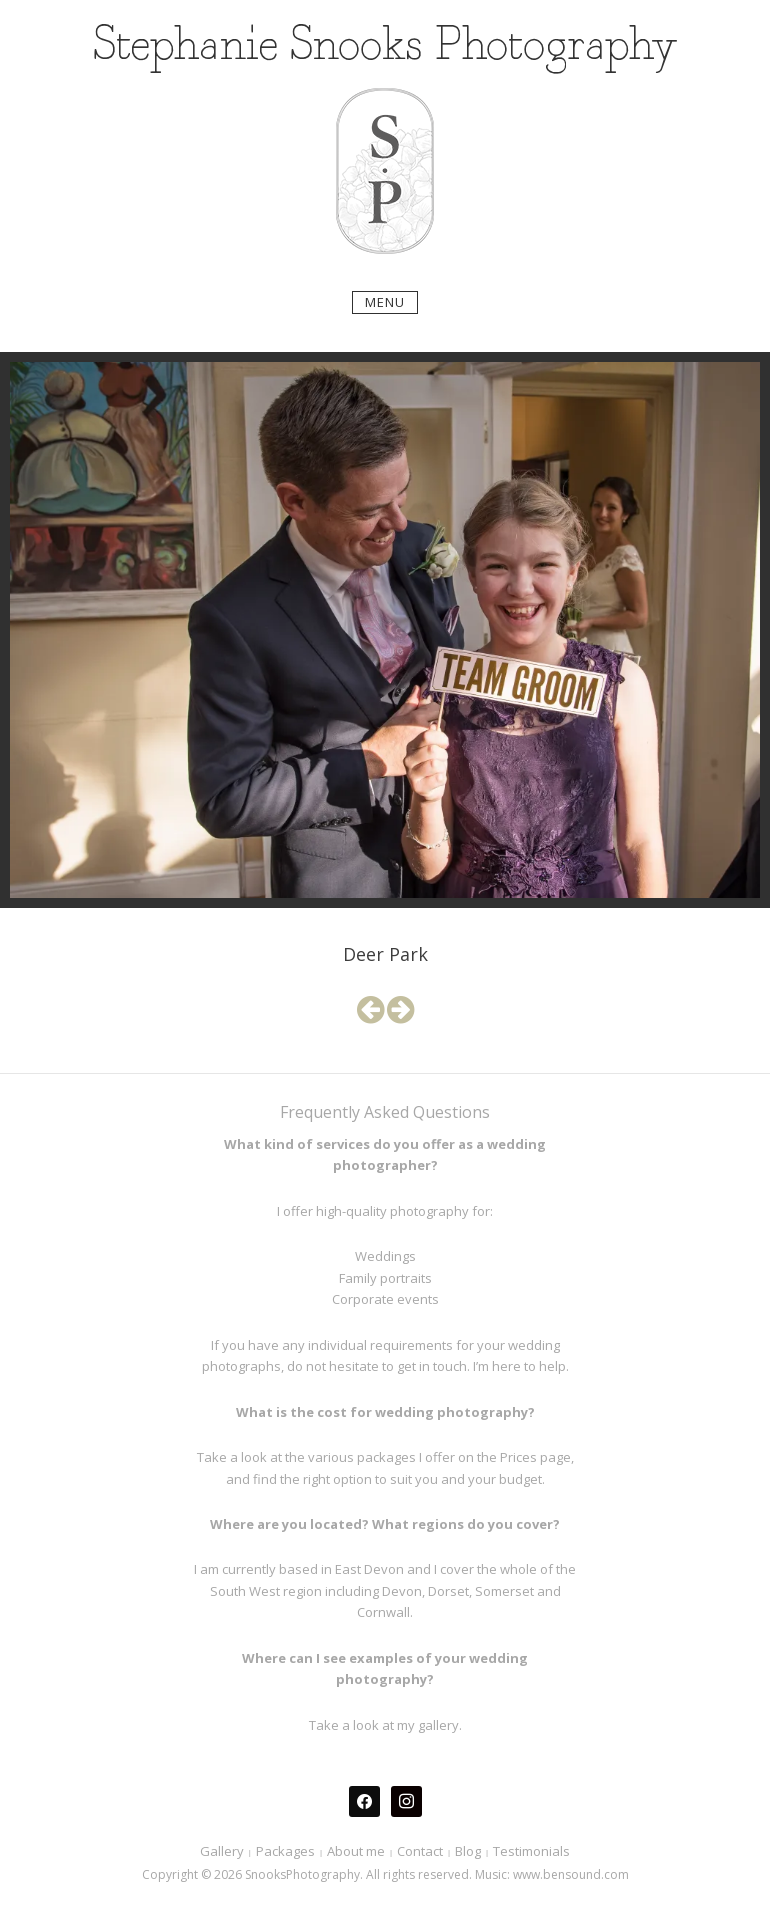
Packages (285, 1851)
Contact (420, 1851)
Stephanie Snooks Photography (385, 47)
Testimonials (531, 1851)
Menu (385, 302)
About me (356, 1851)
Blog (468, 1851)
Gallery (222, 1851)
